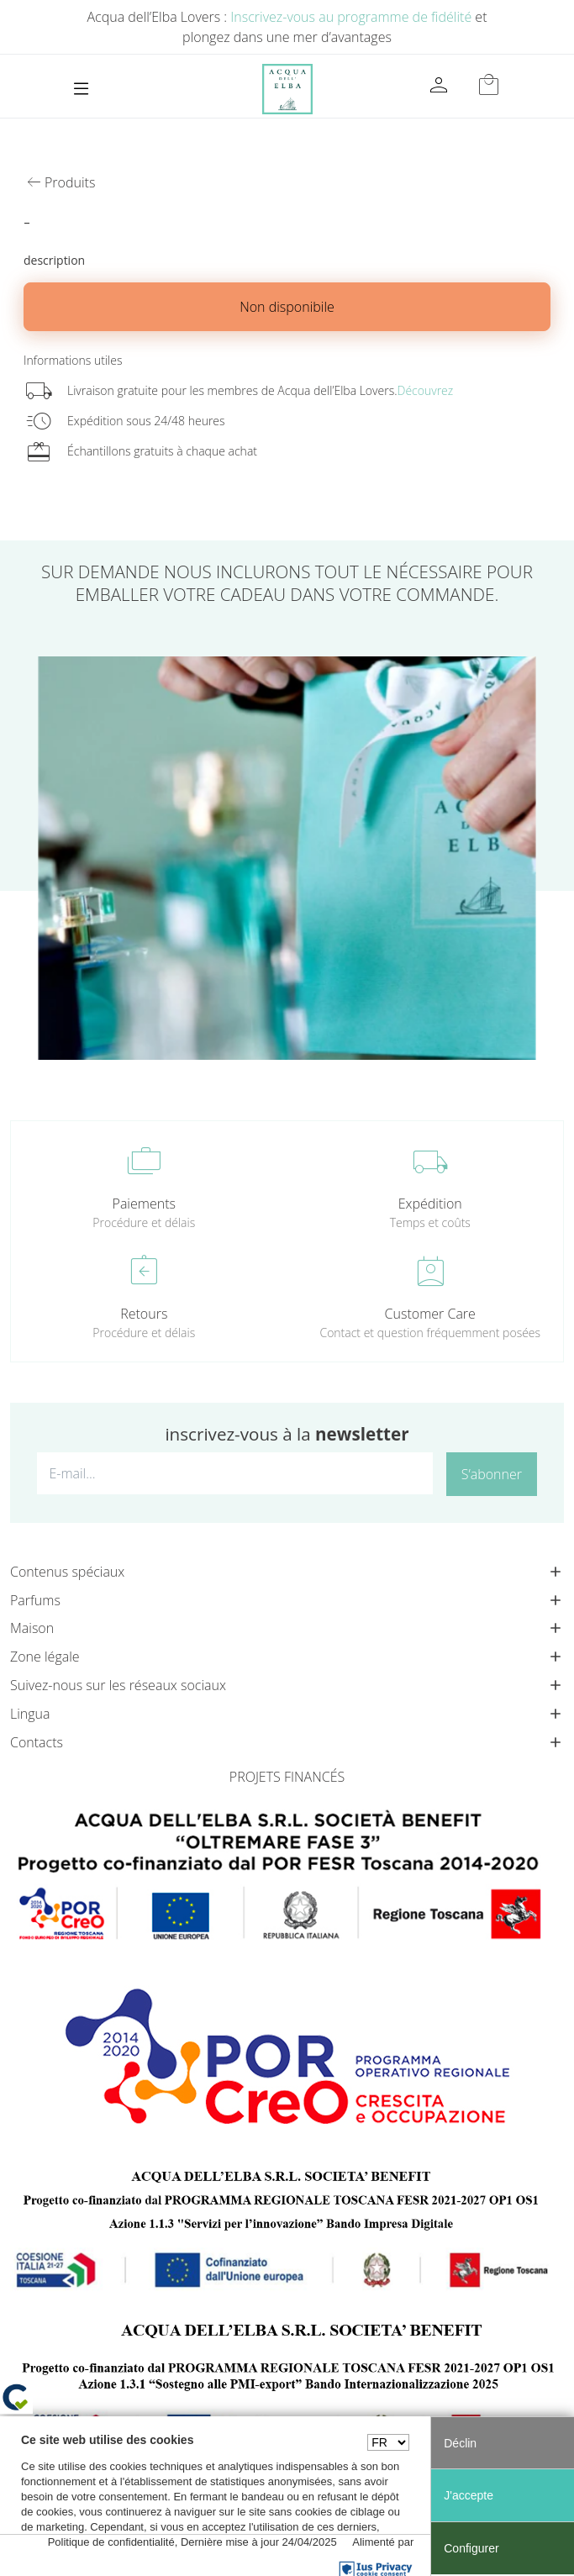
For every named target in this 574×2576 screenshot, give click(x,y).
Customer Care (430, 1313)
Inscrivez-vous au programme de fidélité (350, 17)
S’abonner (491, 1474)
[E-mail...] (235, 1473)
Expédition (430, 1203)
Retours (143, 1313)
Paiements (144, 1203)
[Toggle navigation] (81, 88)
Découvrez (426, 390)
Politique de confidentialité (111, 2542)
